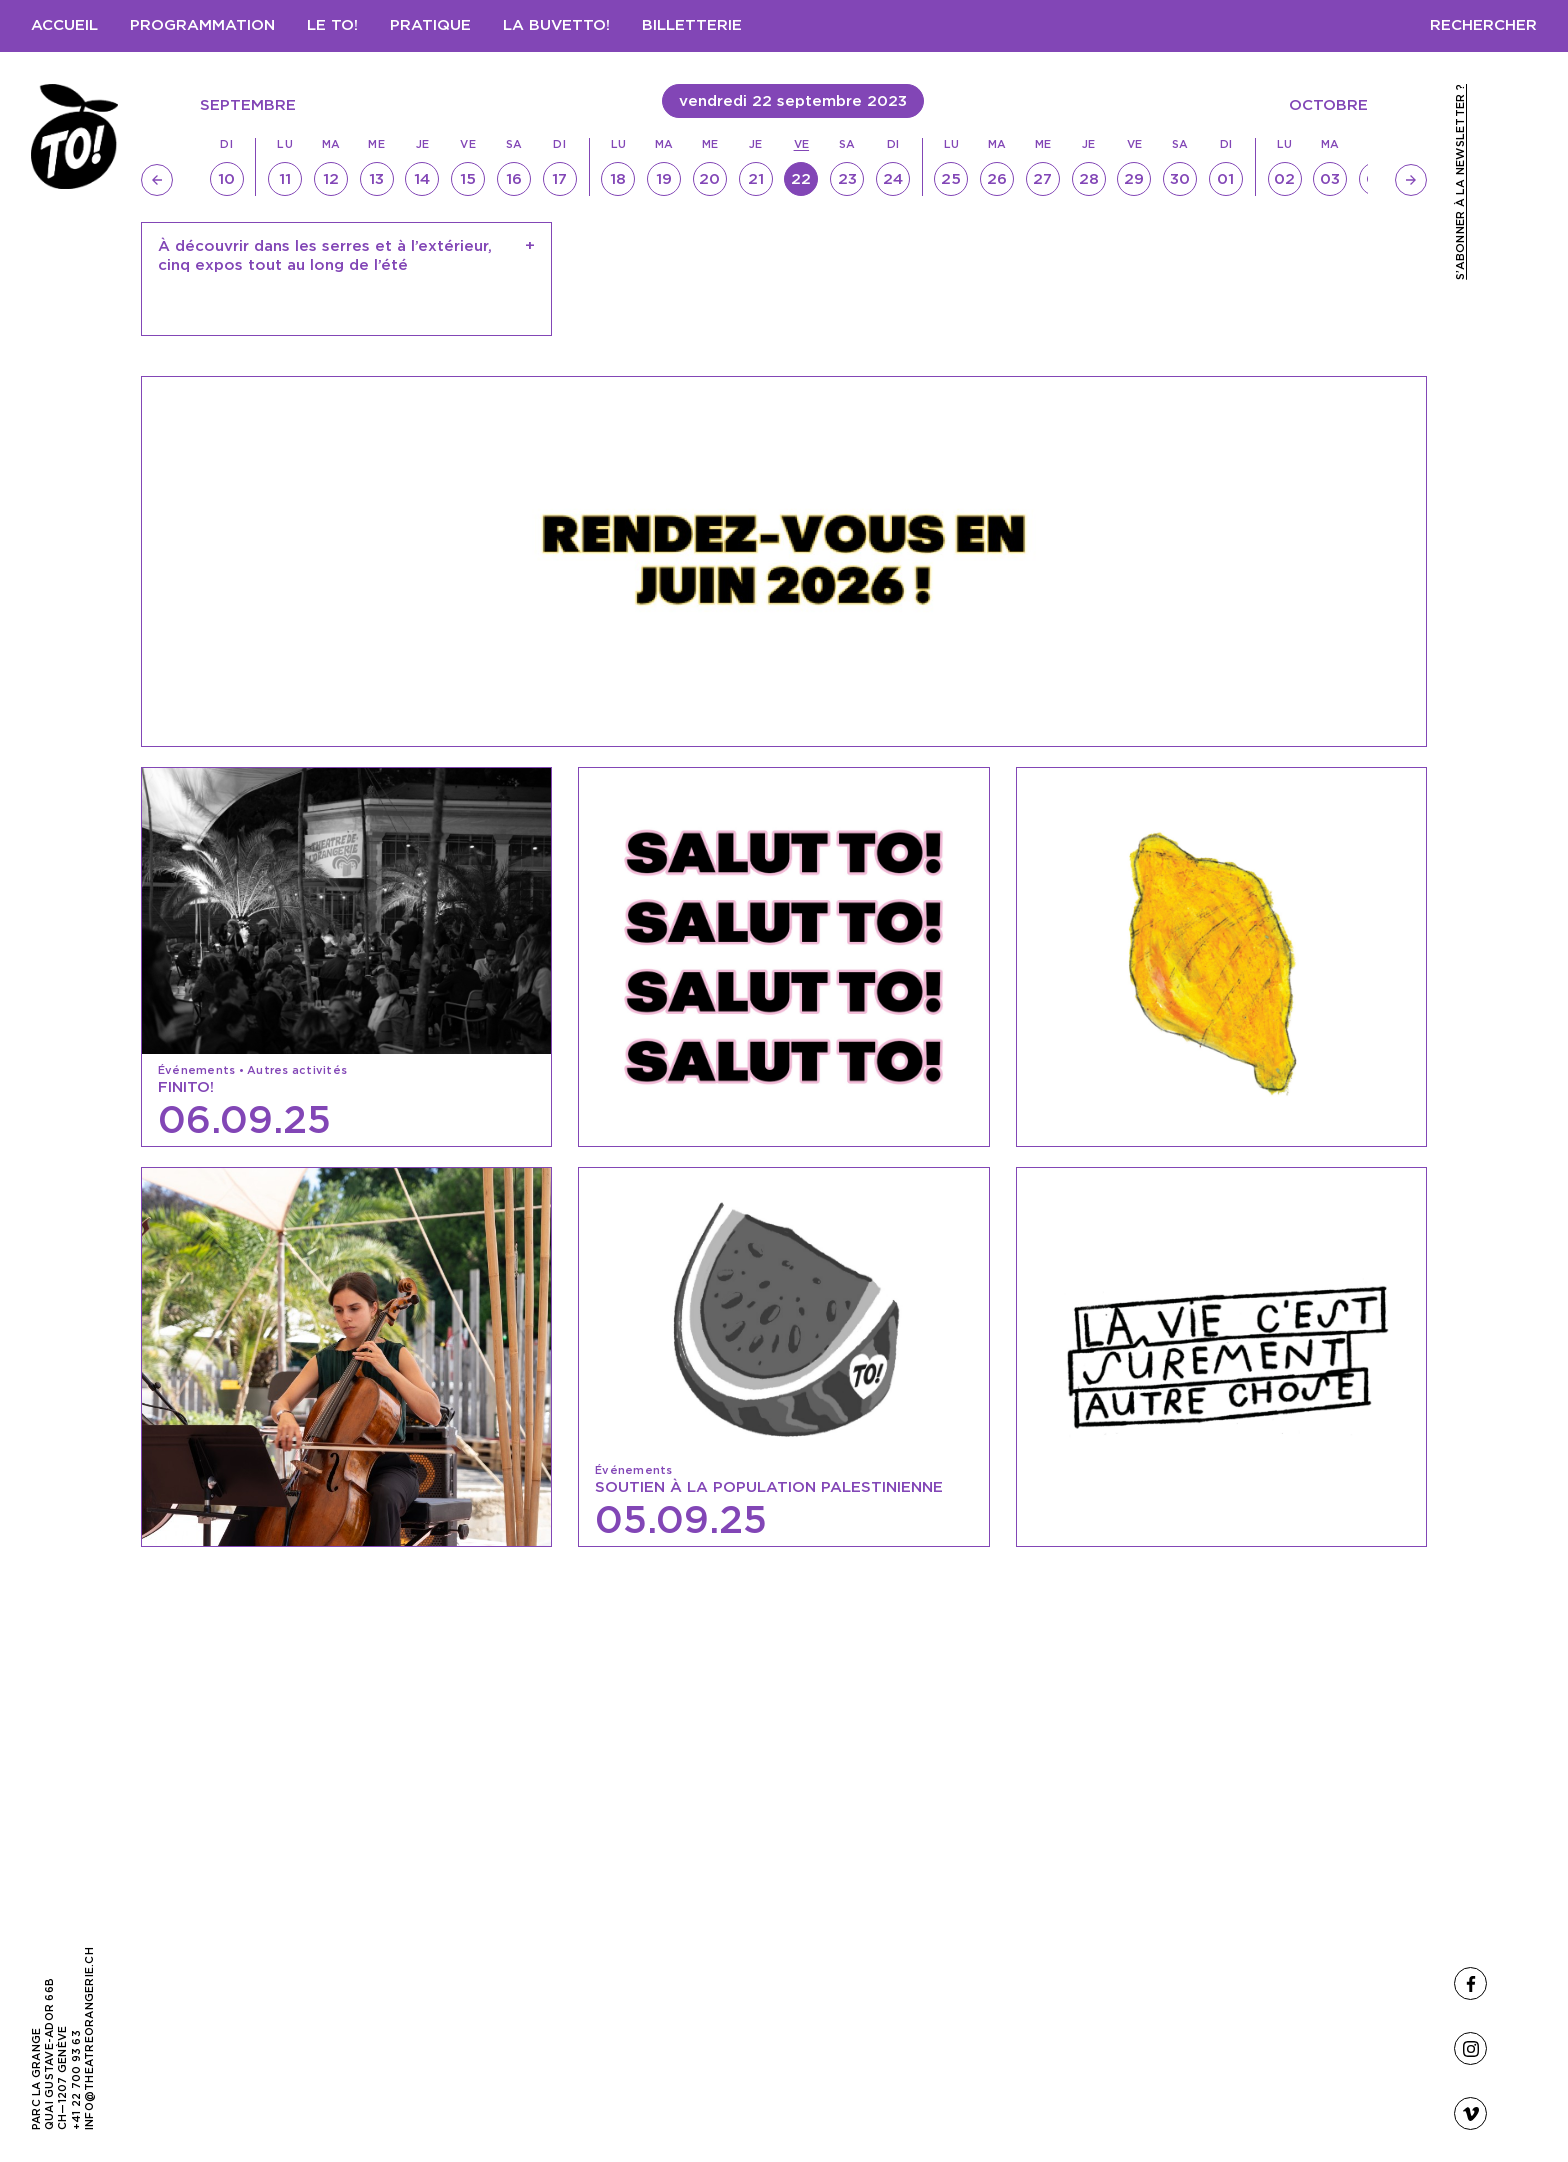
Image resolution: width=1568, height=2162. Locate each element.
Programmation (202, 25)
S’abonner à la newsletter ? (1460, 182)
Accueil (64, 25)
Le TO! (332, 25)
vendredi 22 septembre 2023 (793, 101)
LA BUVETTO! (556, 25)
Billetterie (692, 25)
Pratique (430, 25)
